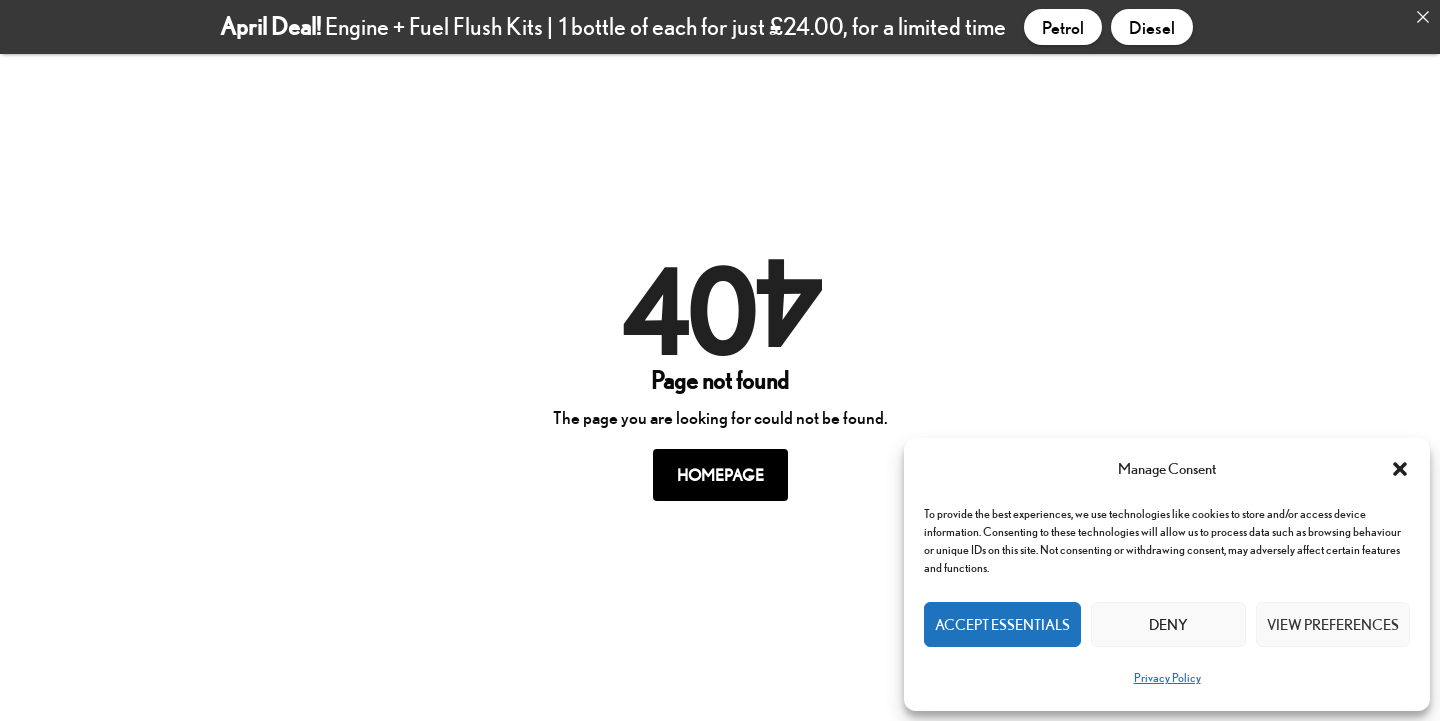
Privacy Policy (1167, 677)
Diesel (1152, 27)
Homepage (720, 470)
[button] (1400, 469)
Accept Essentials (1002, 624)
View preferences (1333, 624)
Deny (1168, 624)
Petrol (1063, 27)
